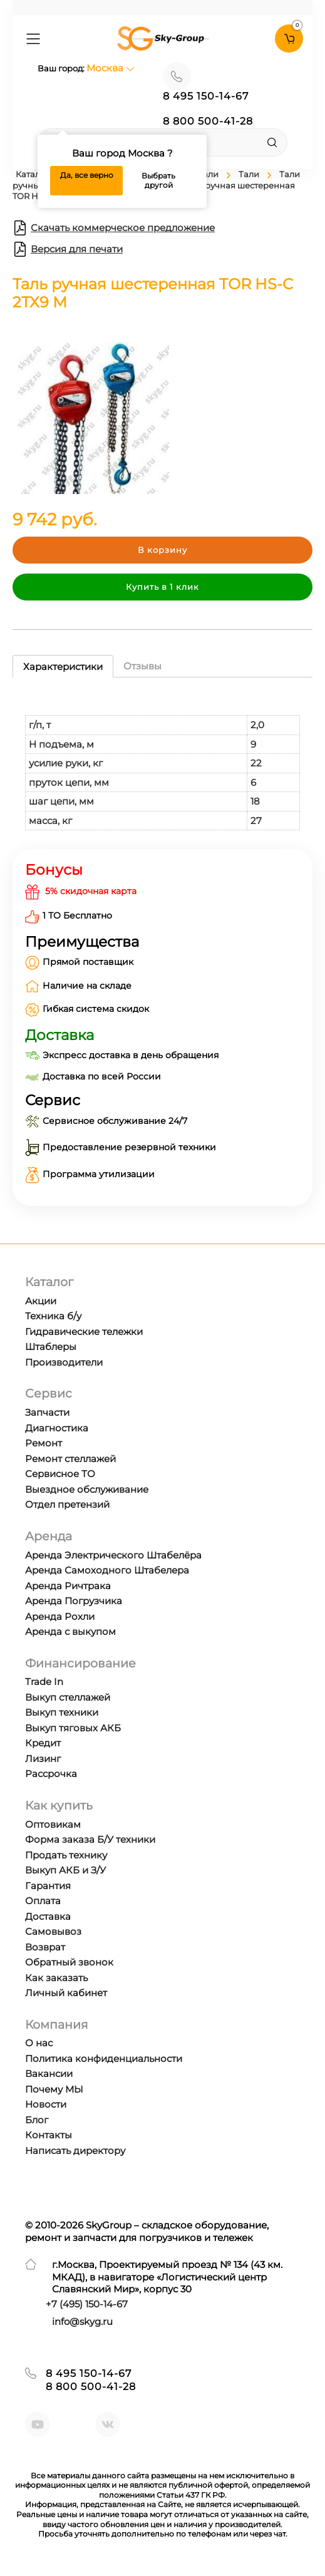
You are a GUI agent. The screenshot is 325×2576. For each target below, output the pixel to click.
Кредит (43, 1743)
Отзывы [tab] (142, 666)
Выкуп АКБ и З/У (65, 1870)
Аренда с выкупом (70, 1631)
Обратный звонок (69, 1962)
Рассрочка (51, 1774)
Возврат (45, 1947)
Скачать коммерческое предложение (114, 227)
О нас (39, 2043)
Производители (64, 1362)
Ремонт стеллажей (70, 1459)
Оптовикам (53, 1824)
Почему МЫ (54, 2089)
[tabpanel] (162, 760)
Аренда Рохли (60, 1616)
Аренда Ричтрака (68, 1586)
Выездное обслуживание (86, 1489)
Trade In (44, 1681)
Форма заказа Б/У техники (90, 1839)
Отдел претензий (67, 1504)
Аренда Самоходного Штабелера (107, 1570)
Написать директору (75, 2150)
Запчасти (47, 1412)
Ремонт (43, 1443)
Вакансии (49, 2073)
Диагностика (56, 1428)
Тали (249, 174)
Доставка (48, 1916)
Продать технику (66, 1855)
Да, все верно (86, 175)
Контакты (48, 2135)
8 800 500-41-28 (208, 121)
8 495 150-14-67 (206, 96)
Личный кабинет (66, 1993)
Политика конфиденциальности (103, 2058)
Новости (45, 2104)
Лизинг (43, 1759)
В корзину (162, 550)
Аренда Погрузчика (73, 1601)
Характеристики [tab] (63, 666)
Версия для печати (68, 249)
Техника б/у (53, 1316)
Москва (110, 68)
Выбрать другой (158, 180)
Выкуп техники (61, 1712)
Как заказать (56, 1978)
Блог (36, 2120)
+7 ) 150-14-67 (87, 2304)
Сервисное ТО (60, 1474)
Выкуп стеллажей (67, 1697)
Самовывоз (53, 1931)
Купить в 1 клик (162, 587)
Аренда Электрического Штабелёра (113, 1555)
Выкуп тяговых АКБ (73, 1728)
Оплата (43, 1901)
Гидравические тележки (84, 1331)
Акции (40, 1301)
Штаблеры (50, 1346)
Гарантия (48, 1886)
